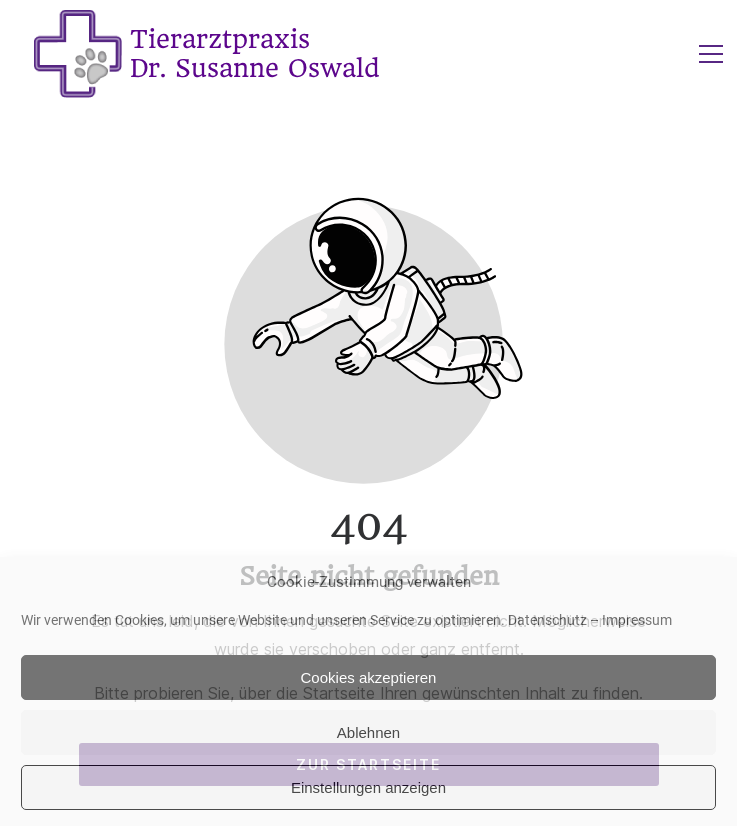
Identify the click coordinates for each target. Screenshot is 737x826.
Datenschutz (547, 620)
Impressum (637, 620)
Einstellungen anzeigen (368, 787)
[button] (711, 54)
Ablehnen (368, 732)
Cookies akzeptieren (369, 677)
